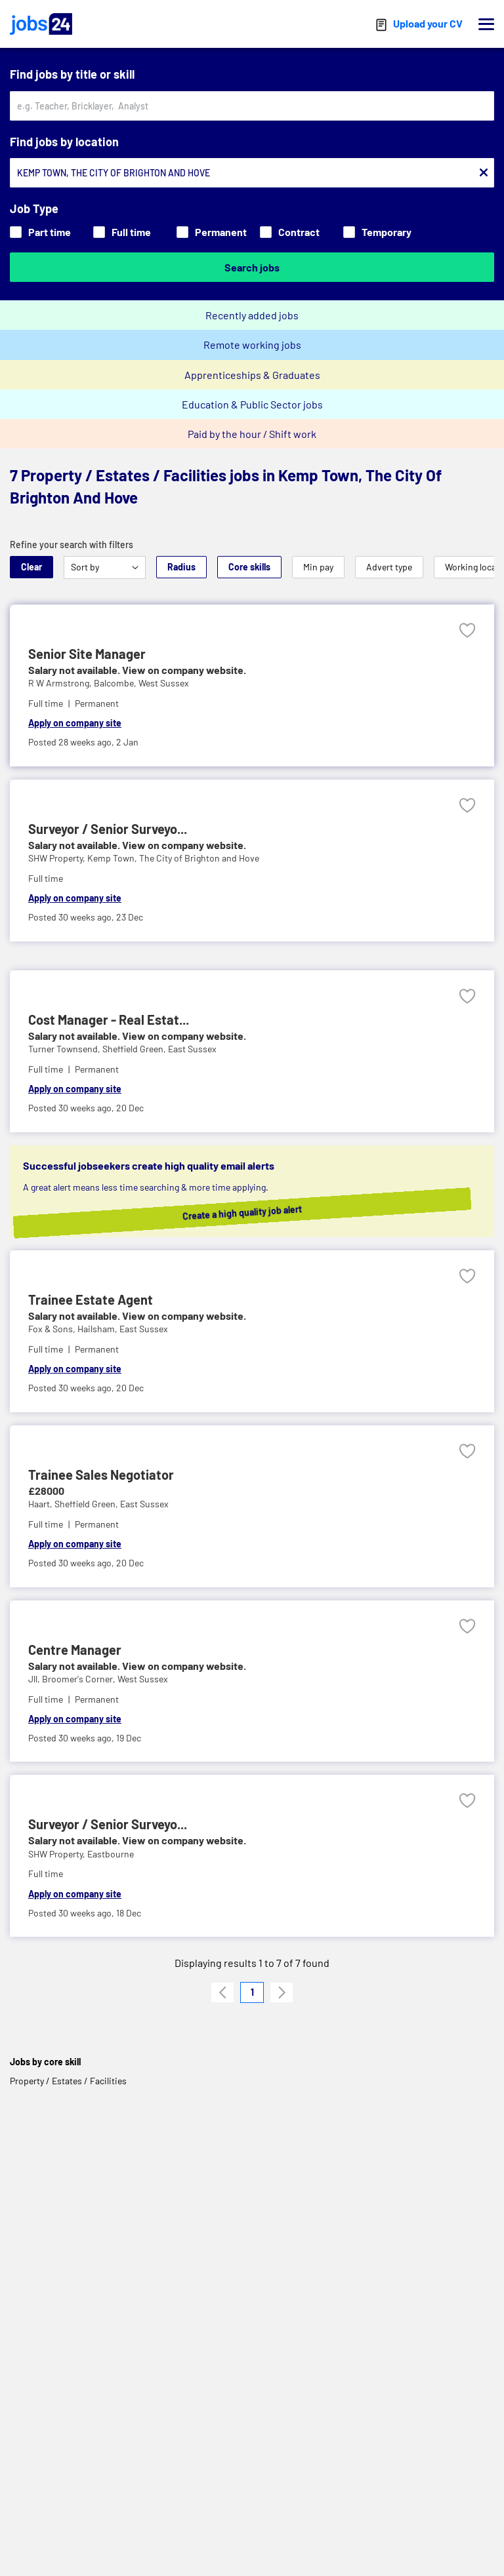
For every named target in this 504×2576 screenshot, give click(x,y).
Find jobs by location (64, 141)
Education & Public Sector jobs (252, 404)
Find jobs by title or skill (72, 74)
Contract (290, 232)
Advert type (389, 566)
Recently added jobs (252, 315)
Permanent (212, 232)
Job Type (34, 208)
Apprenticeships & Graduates (252, 374)
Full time (122, 232)
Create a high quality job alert (262, 1212)
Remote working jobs (252, 344)
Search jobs (252, 267)
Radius (181, 566)
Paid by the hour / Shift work (252, 433)
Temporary (377, 232)
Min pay (318, 566)
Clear (31, 566)
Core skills (249, 566)
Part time (40, 232)
